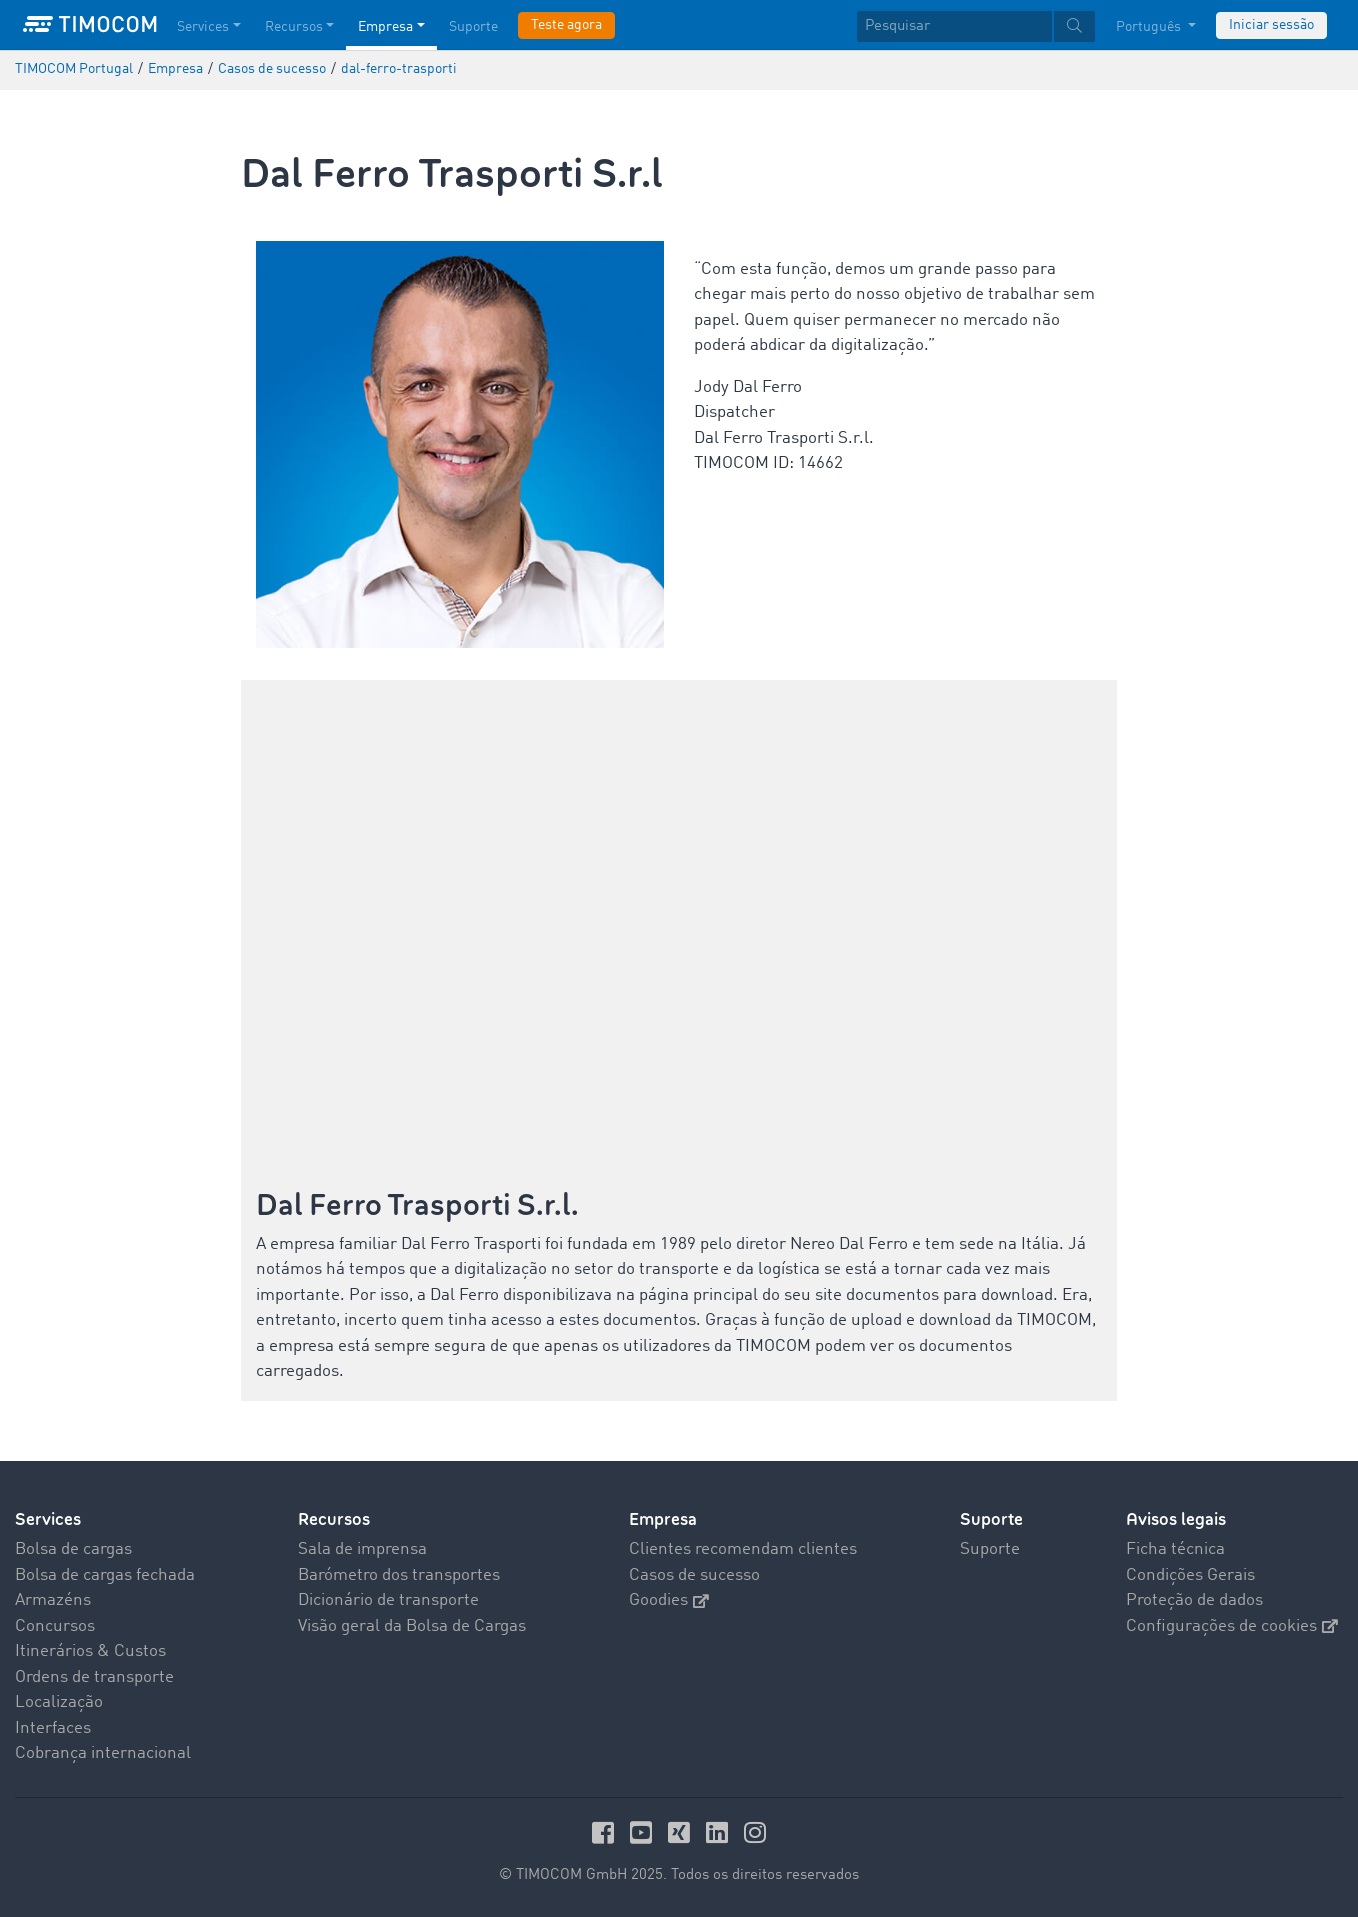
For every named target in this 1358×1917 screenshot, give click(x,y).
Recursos (334, 1519)
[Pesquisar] (954, 26)
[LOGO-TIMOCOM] (90, 25)
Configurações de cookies (1232, 1626)
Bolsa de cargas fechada (105, 1575)
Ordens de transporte (94, 1677)
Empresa (663, 1519)
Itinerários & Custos (90, 1651)
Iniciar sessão (1271, 25)
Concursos (55, 1626)
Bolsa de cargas (73, 1549)
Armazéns (53, 1600)
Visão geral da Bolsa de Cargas (412, 1626)
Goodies (669, 1600)
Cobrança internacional (103, 1753)
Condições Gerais (1190, 1575)
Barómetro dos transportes (399, 1575)
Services (48, 1519)
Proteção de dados (1194, 1600)
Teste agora (566, 25)
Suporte (991, 1519)
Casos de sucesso (694, 1575)
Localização (59, 1702)
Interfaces (53, 1728)
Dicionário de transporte (388, 1600)
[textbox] (976, 26)
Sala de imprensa (362, 1549)
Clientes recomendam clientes (743, 1549)
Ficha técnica (1175, 1549)
